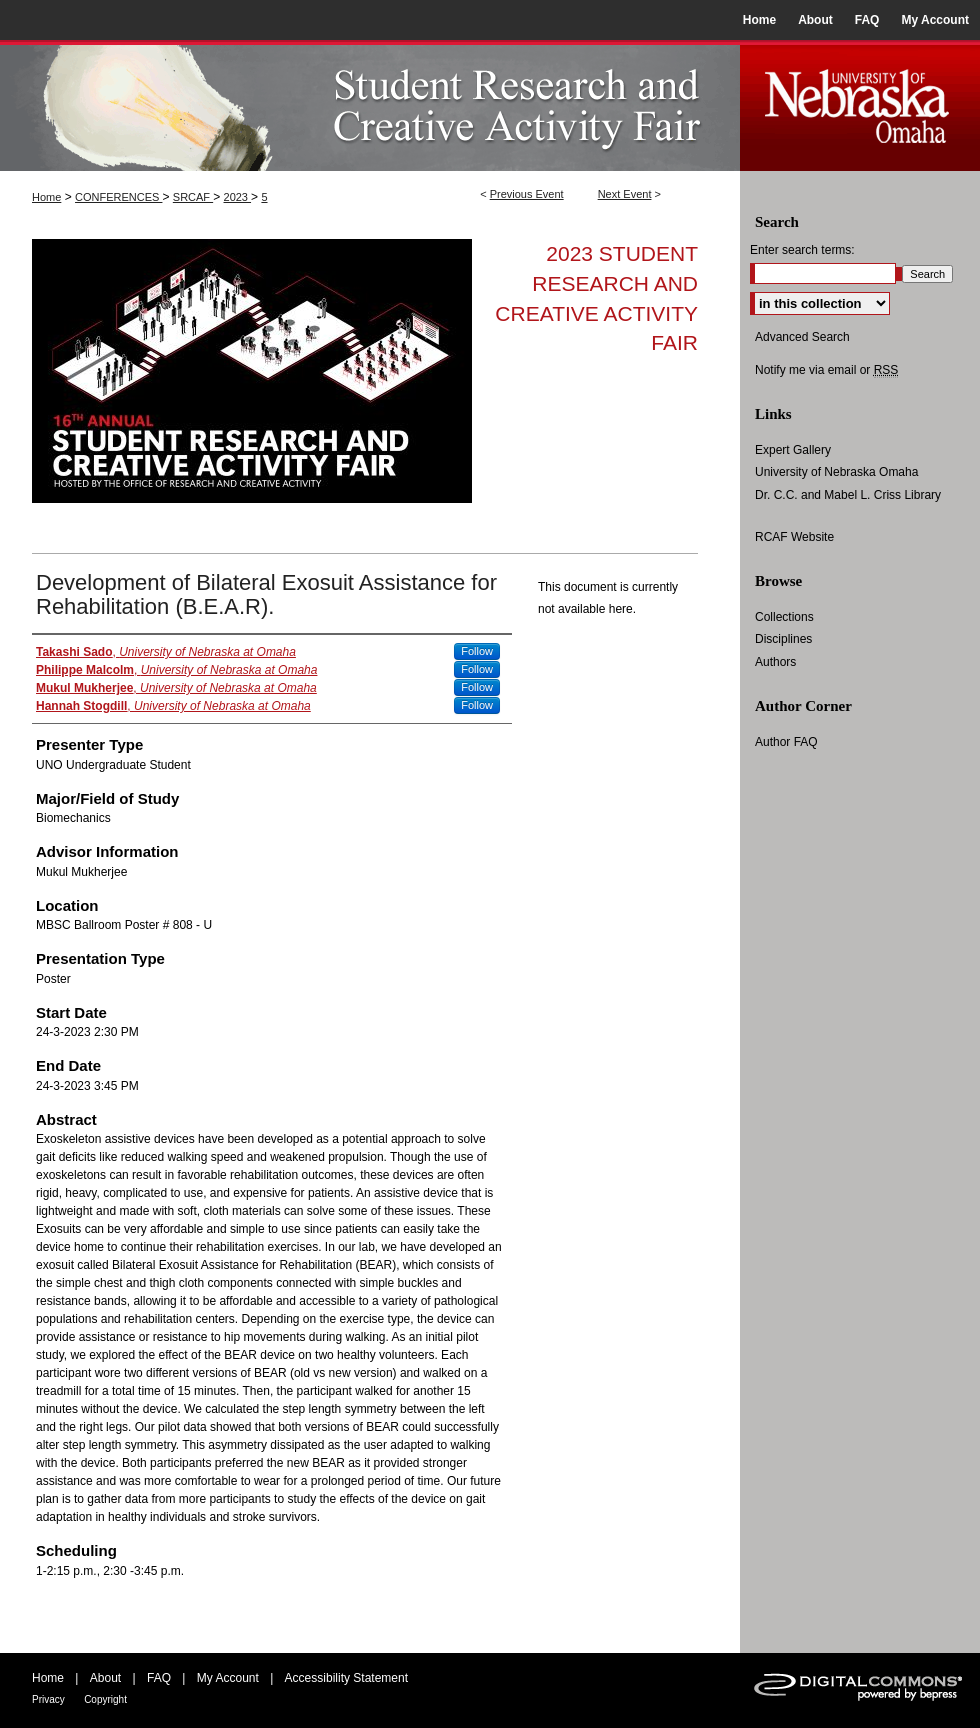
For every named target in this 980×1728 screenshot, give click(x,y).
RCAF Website (794, 537)
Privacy (48, 1699)
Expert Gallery (793, 450)
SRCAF (193, 197)
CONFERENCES (118, 197)
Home (46, 197)
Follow (477, 651)
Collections (784, 617)
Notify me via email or (826, 370)
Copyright (105, 1699)
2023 (238, 197)
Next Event (625, 194)
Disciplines (783, 639)
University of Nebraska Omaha (836, 472)
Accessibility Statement (346, 1678)
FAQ (159, 1678)
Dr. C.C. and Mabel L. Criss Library (848, 495)
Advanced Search (802, 337)
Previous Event (527, 194)
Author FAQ (786, 742)
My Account (228, 1678)
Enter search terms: (802, 250)
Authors (775, 662)
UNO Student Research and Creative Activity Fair (370, 105)
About (105, 1678)
